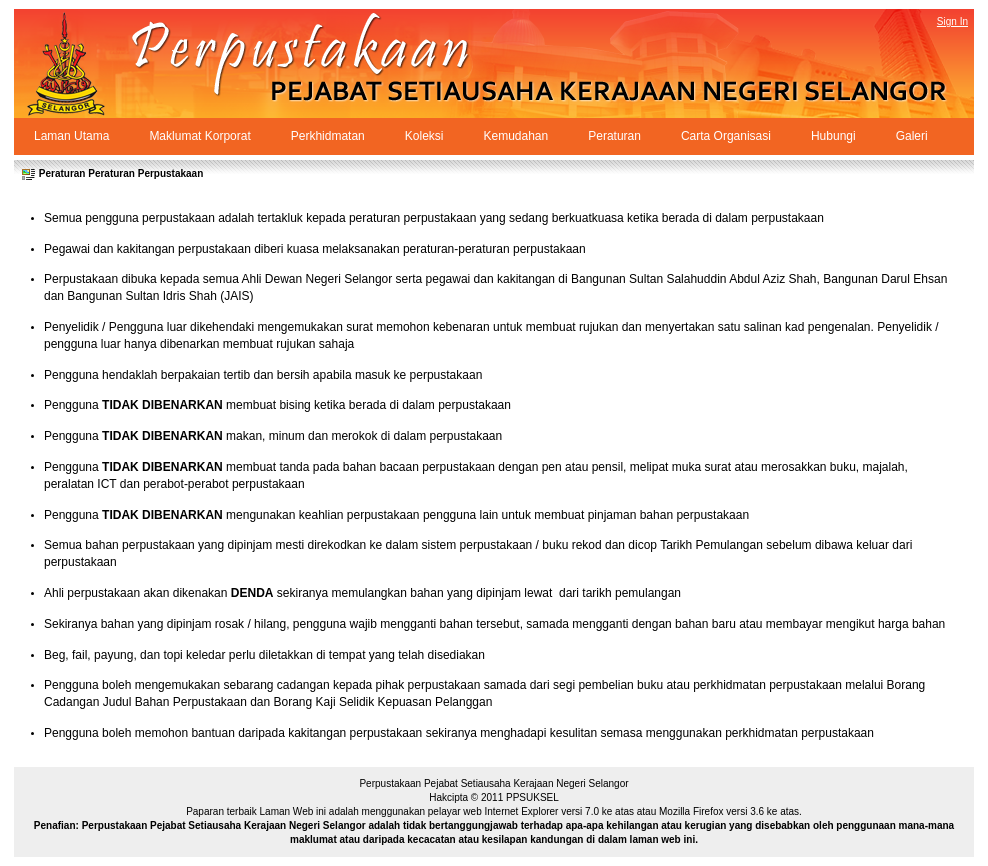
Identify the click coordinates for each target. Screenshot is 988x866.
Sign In (952, 21)
